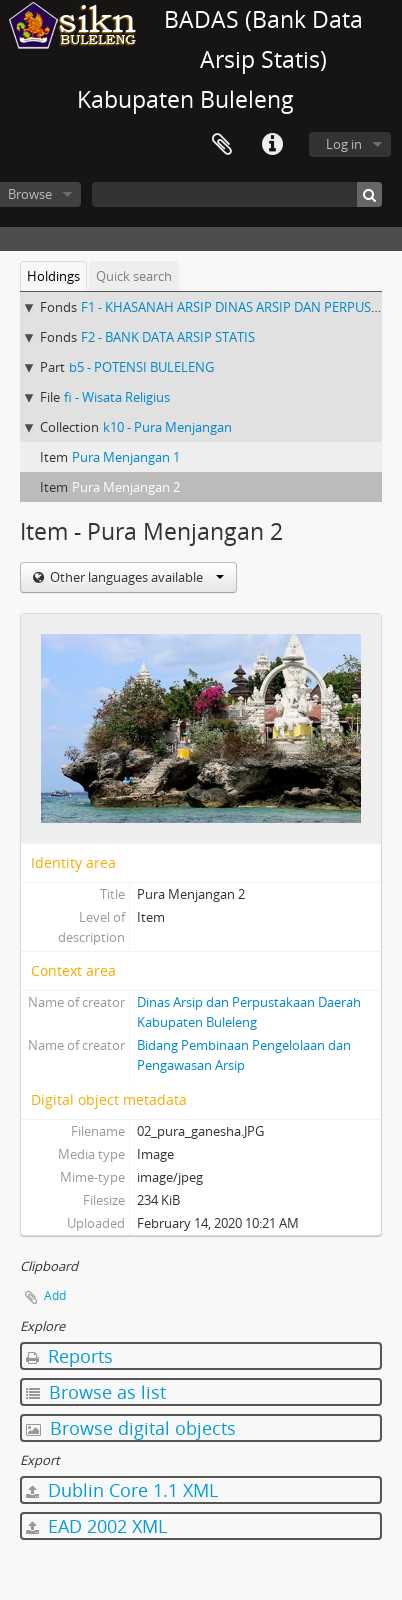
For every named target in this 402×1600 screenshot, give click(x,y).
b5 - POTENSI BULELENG (141, 367)
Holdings (53, 276)
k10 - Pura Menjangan (167, 427)
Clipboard (222, 145)
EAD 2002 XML (96, 1526)
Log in (344, 144)
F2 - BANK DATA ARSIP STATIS (168, 337)
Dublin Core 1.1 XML (122, 1490)
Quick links (272, 145)
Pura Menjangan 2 (126, 487)
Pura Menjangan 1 (126, 457)
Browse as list (96, 1392)
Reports (69, 1356)
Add (55, 1295)
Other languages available (135, 577)
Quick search (134, 276)
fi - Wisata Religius (117, 397)
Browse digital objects (131, 1428)
